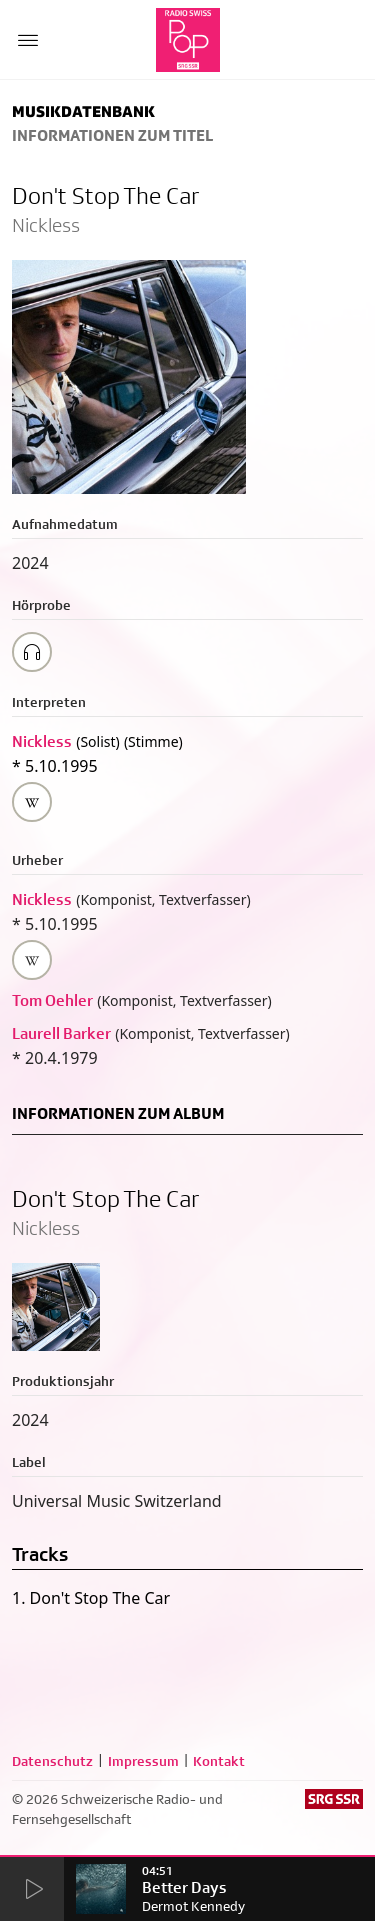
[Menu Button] (28, 40)
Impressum (143, 1761)
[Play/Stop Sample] (32, 652)
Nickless (42, 741)
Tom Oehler (52, 1000)
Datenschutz (52, 1761)
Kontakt (219, 1761)
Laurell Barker (61, 1033)
